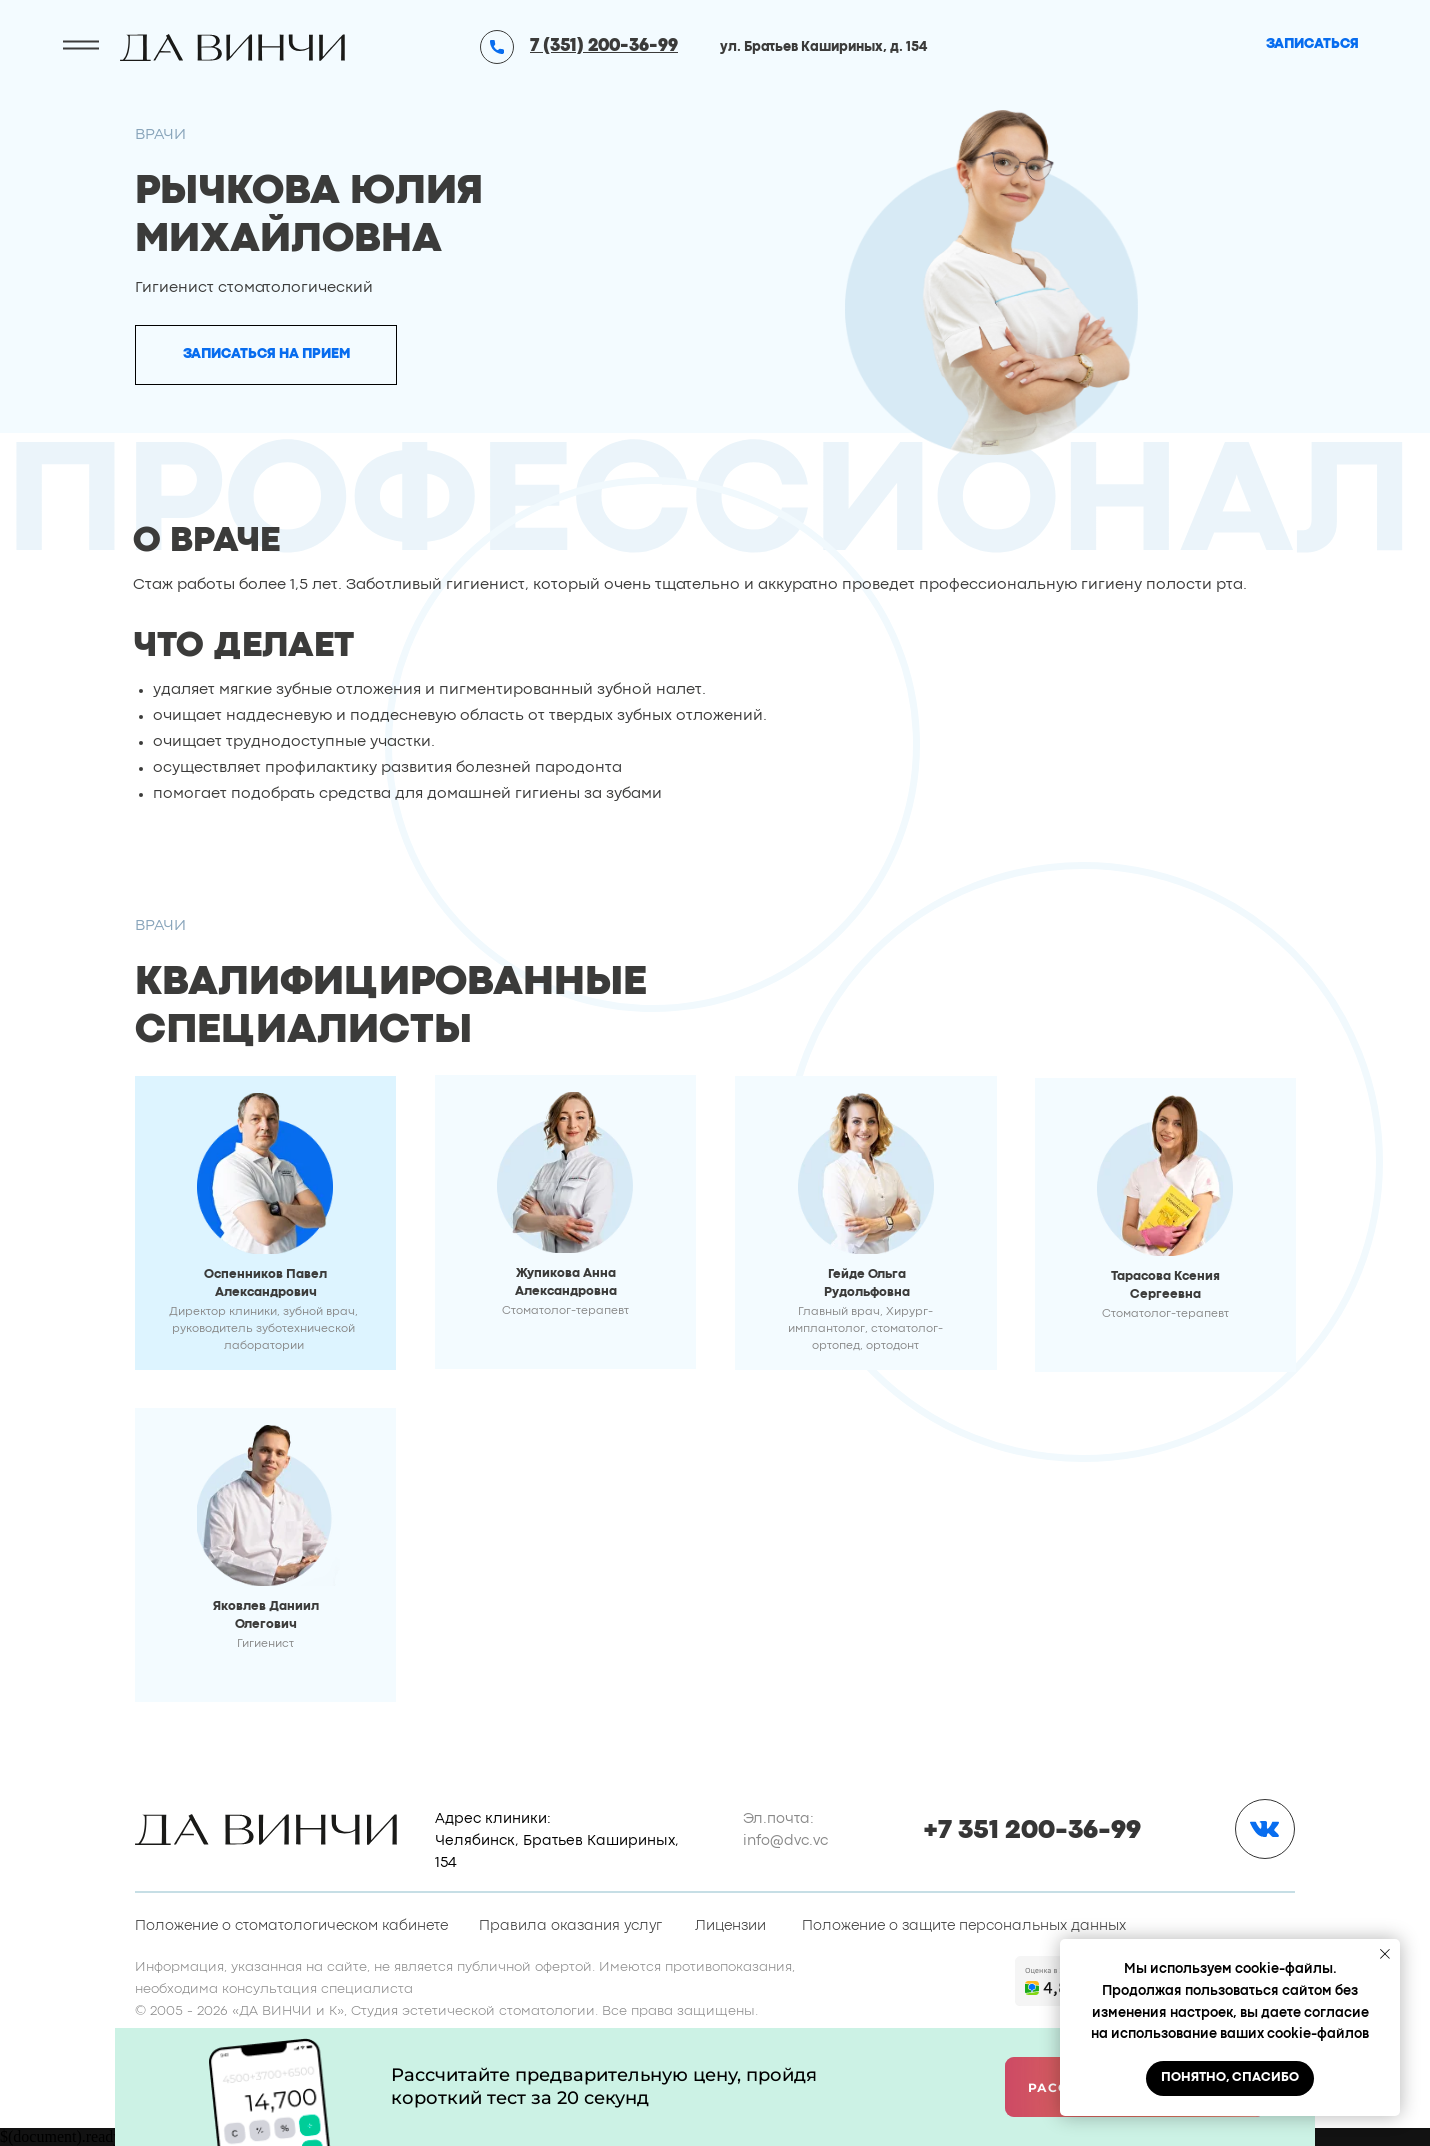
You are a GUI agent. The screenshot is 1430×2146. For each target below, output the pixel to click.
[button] (266, 355)
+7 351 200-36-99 (1032, 1831)
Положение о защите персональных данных (964, 1926)
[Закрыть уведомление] (1385, 1954)
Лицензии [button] (730, 1926)
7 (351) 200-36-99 (604, 46)
